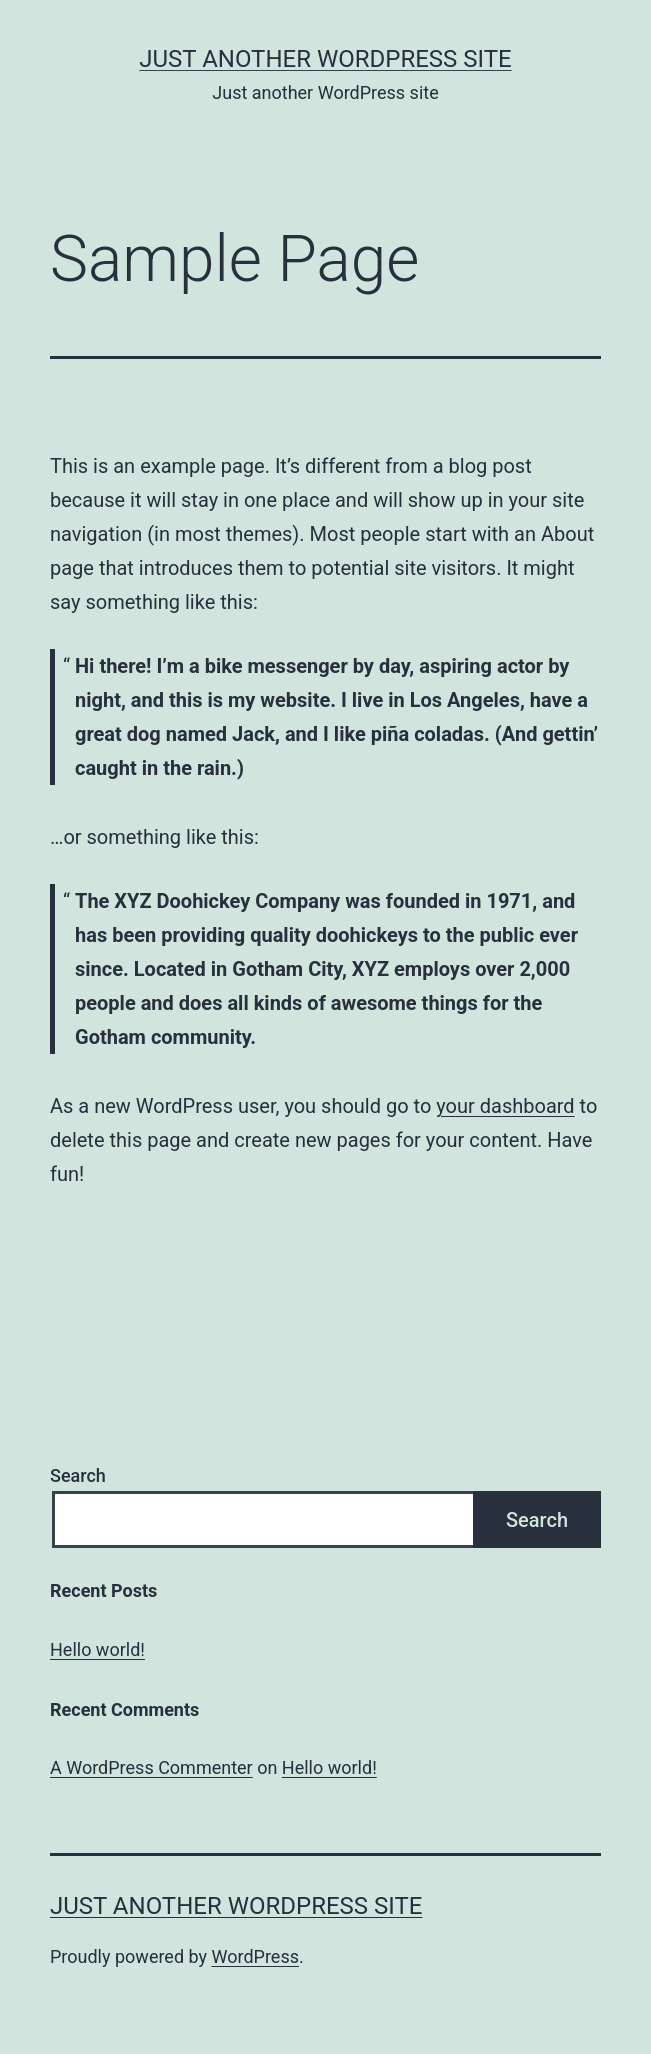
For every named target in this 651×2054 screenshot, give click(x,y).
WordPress (255, 1956)
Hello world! (97, 1649)
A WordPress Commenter (151, 1767)
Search (78, 1475)
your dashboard (505, 1106)
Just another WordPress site (325, 59)
